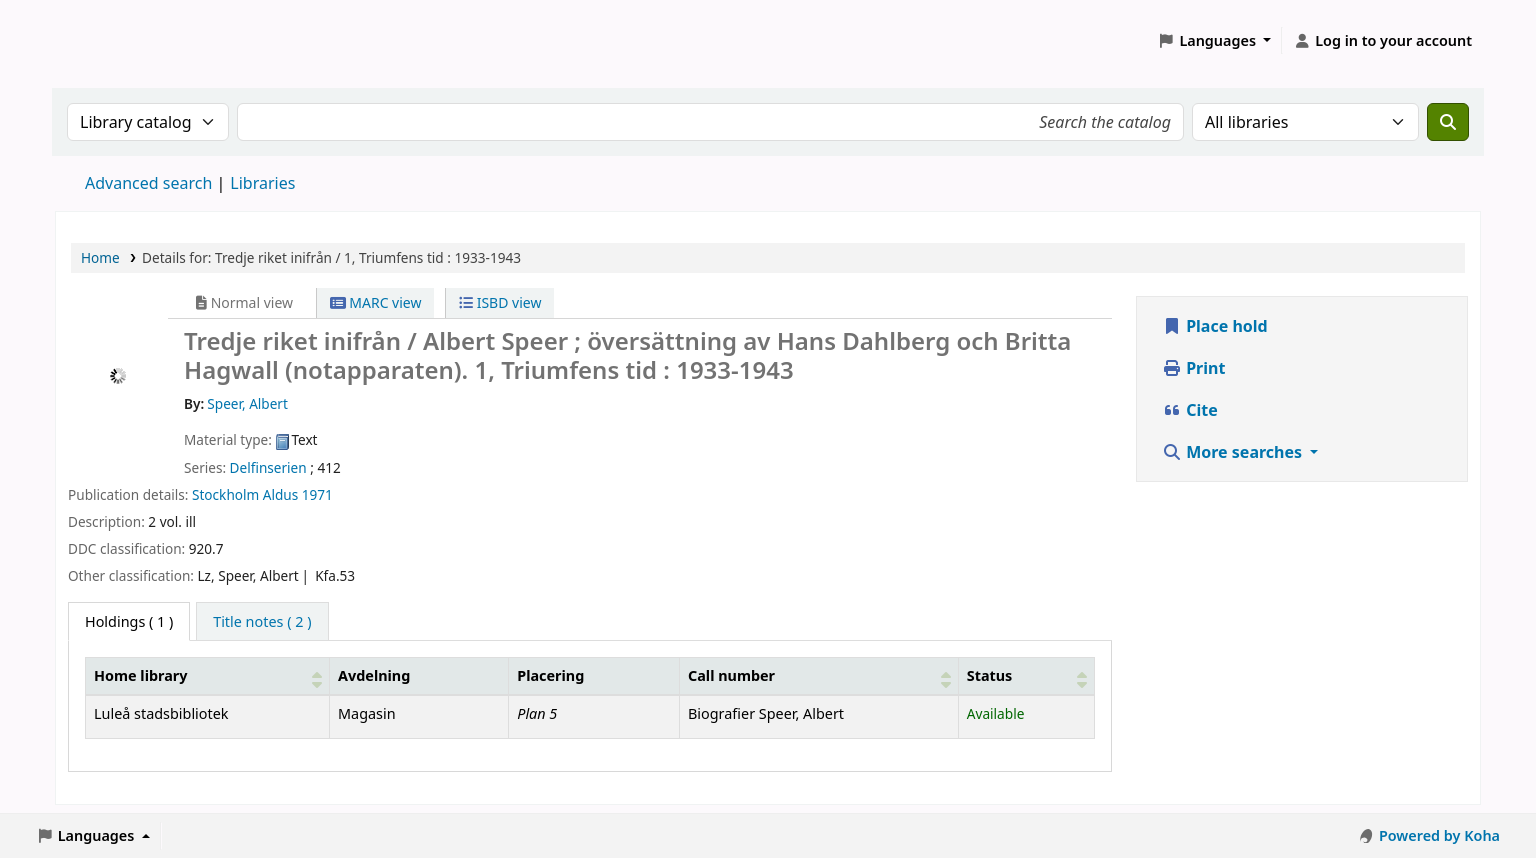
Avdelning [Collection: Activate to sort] (374, 675)
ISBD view (500, 302)
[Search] (1448, 122)
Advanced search (148, 183)
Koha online (106, 40)
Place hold (1215, 326)
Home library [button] (140, 675)
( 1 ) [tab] (129, 621)
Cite (1190, 410)
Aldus (280, 494)
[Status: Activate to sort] (1026, 676)
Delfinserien (268, 467)
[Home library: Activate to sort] (208, 676)
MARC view (376, 302)
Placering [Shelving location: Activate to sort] (550, 675)
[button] (1215, 41)
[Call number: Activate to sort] (819, 676)
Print (1193, 368)
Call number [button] (731, 675)
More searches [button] (1234, 452)
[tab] (262, 622)
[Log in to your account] (1382, 41)
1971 (317, 494)
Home (100, 257)
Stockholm (225, 494)
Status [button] (990, 675)
